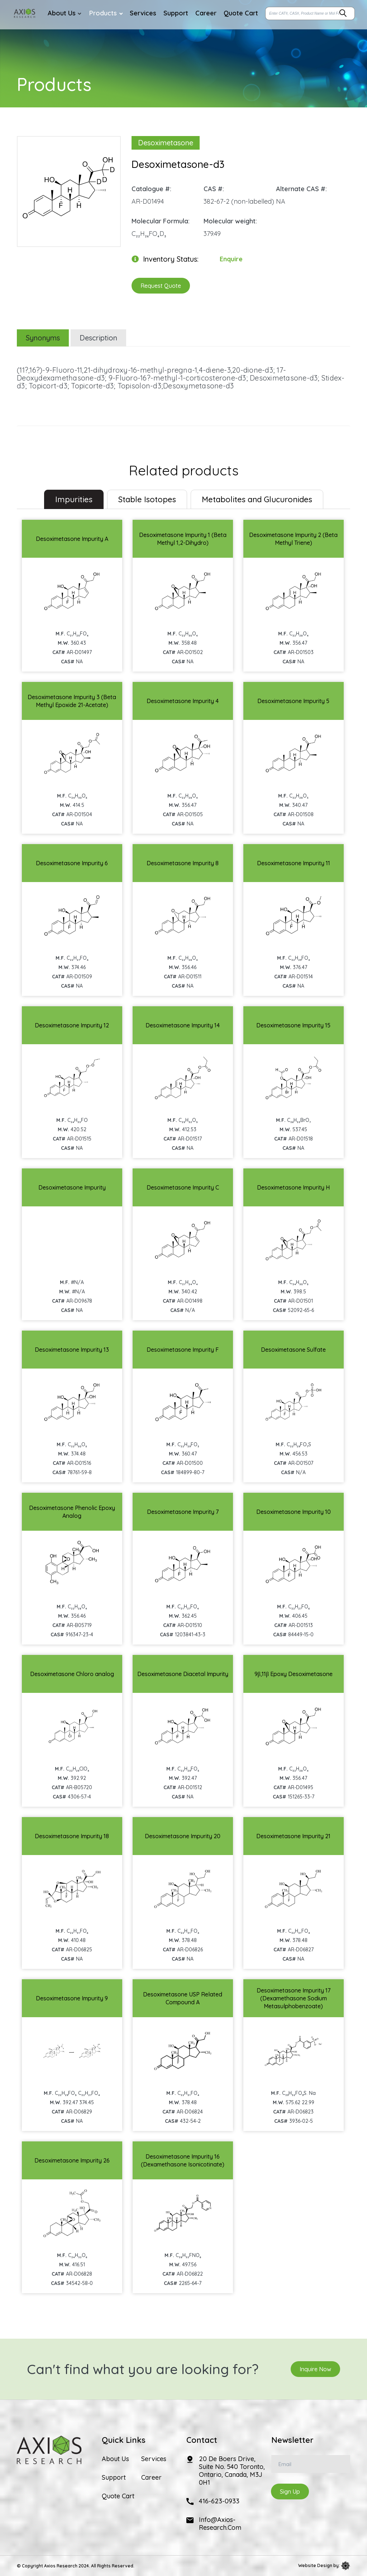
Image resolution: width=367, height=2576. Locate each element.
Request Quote (160, 285)
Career (151, 2477)
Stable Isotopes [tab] (147, 499)
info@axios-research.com (220, 2524)
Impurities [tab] (73, 499)
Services (153, 2459)
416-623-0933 (219, 2501)
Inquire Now (315, 2369)
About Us (115, 2459)
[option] (68, 188)
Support (114, 2477)
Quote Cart (118, 2496)
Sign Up (290, 2491)
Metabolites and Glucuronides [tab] (257, 499)
